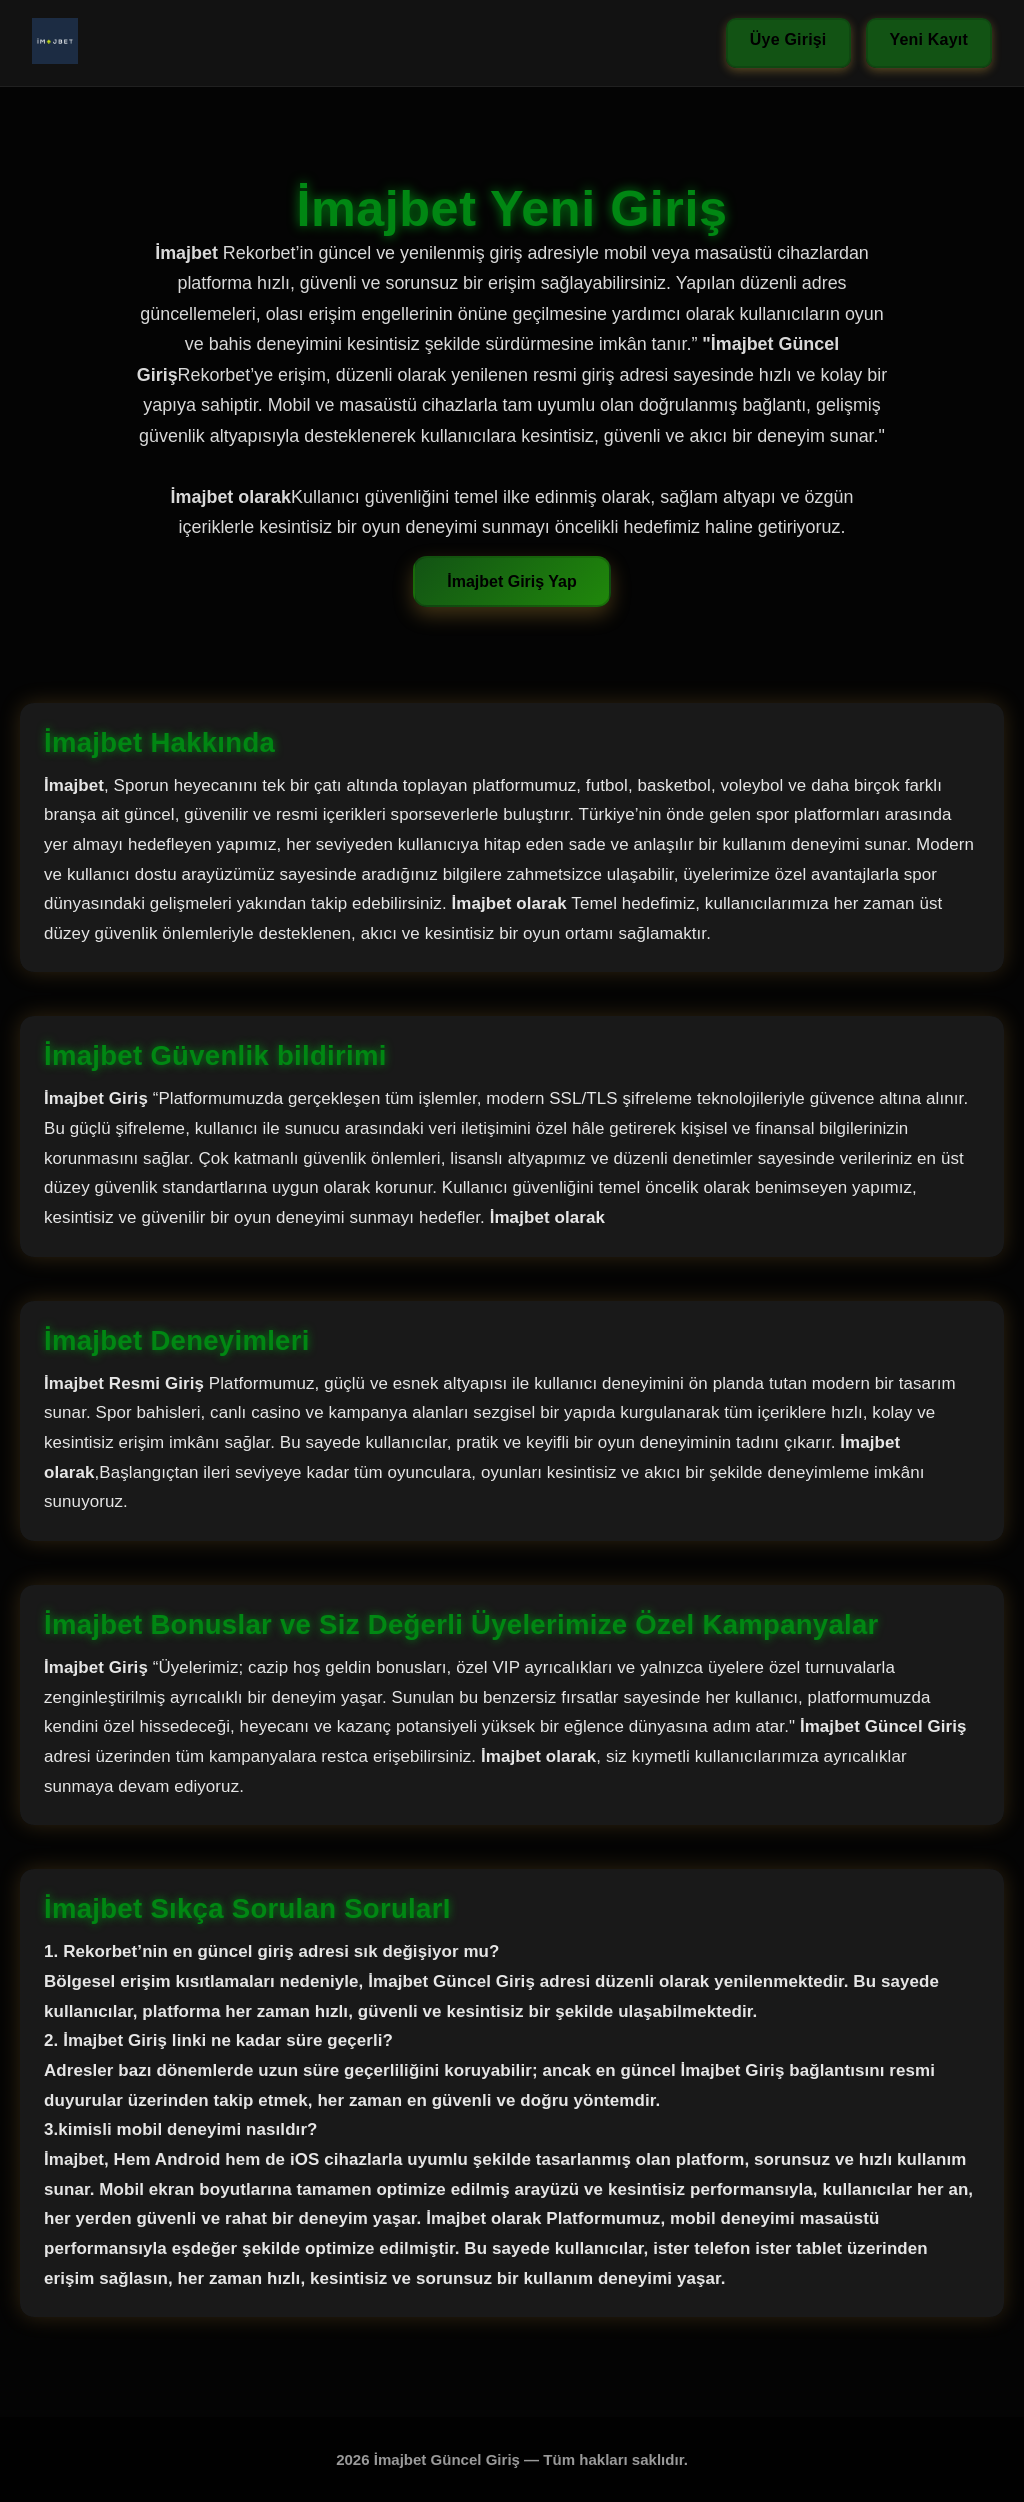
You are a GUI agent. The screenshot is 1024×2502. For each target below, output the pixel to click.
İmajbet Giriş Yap (512, 581)
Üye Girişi (788, 39)
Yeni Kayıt (929, 39)
